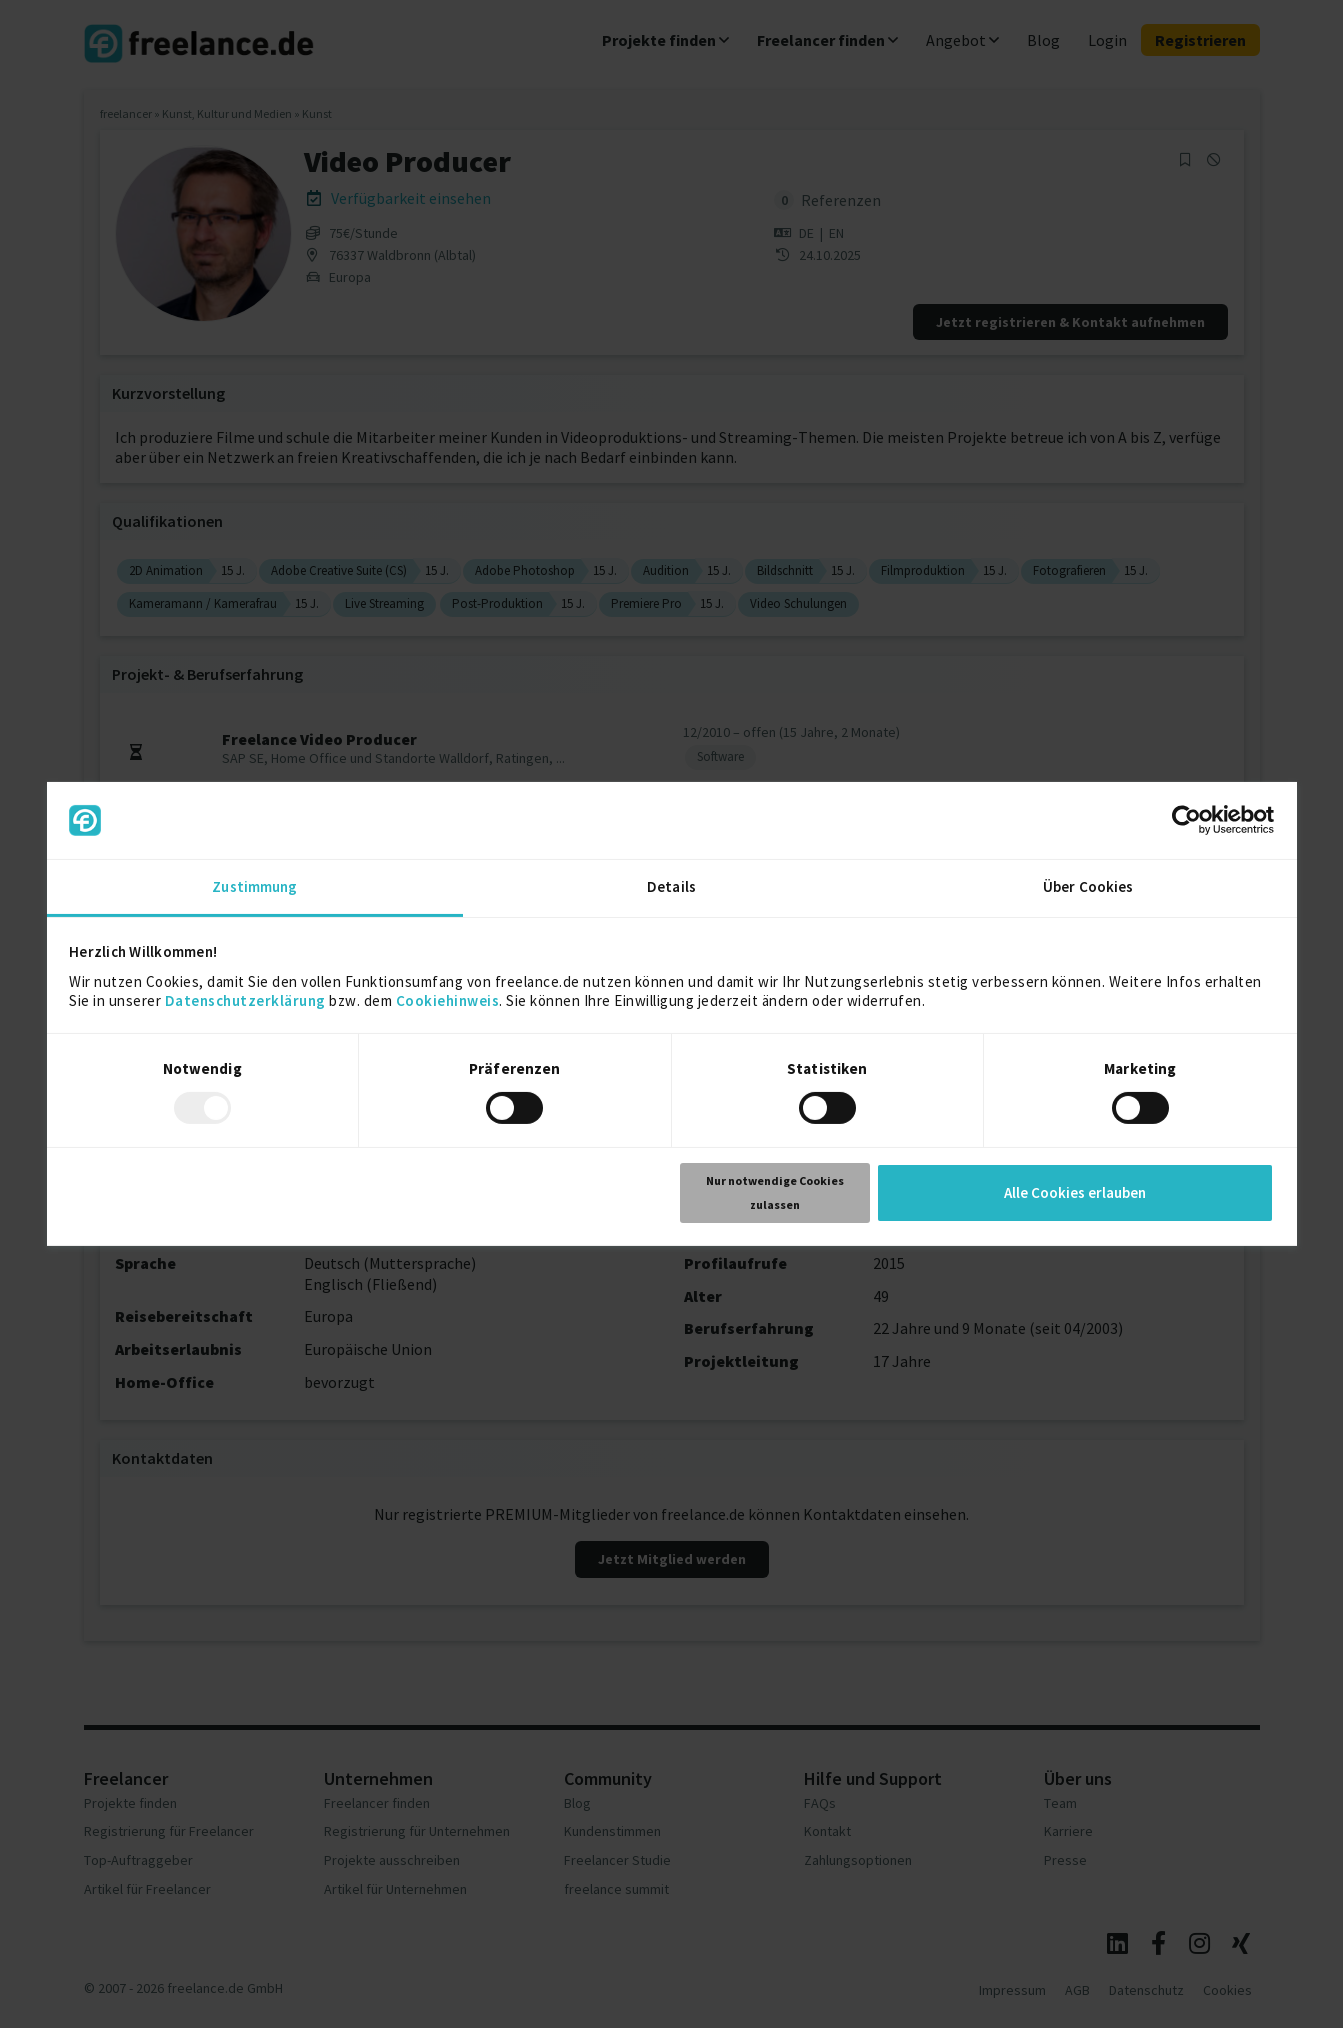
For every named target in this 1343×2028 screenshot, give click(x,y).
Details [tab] (671, 886)
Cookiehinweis (448, 1000)
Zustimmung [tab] (254, 886)
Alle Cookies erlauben (1075, 1192)
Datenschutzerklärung (245, 1000)
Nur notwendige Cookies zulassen (775, 1192)
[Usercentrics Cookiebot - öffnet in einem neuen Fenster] (1186, 820)
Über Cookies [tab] (1088, 886)
